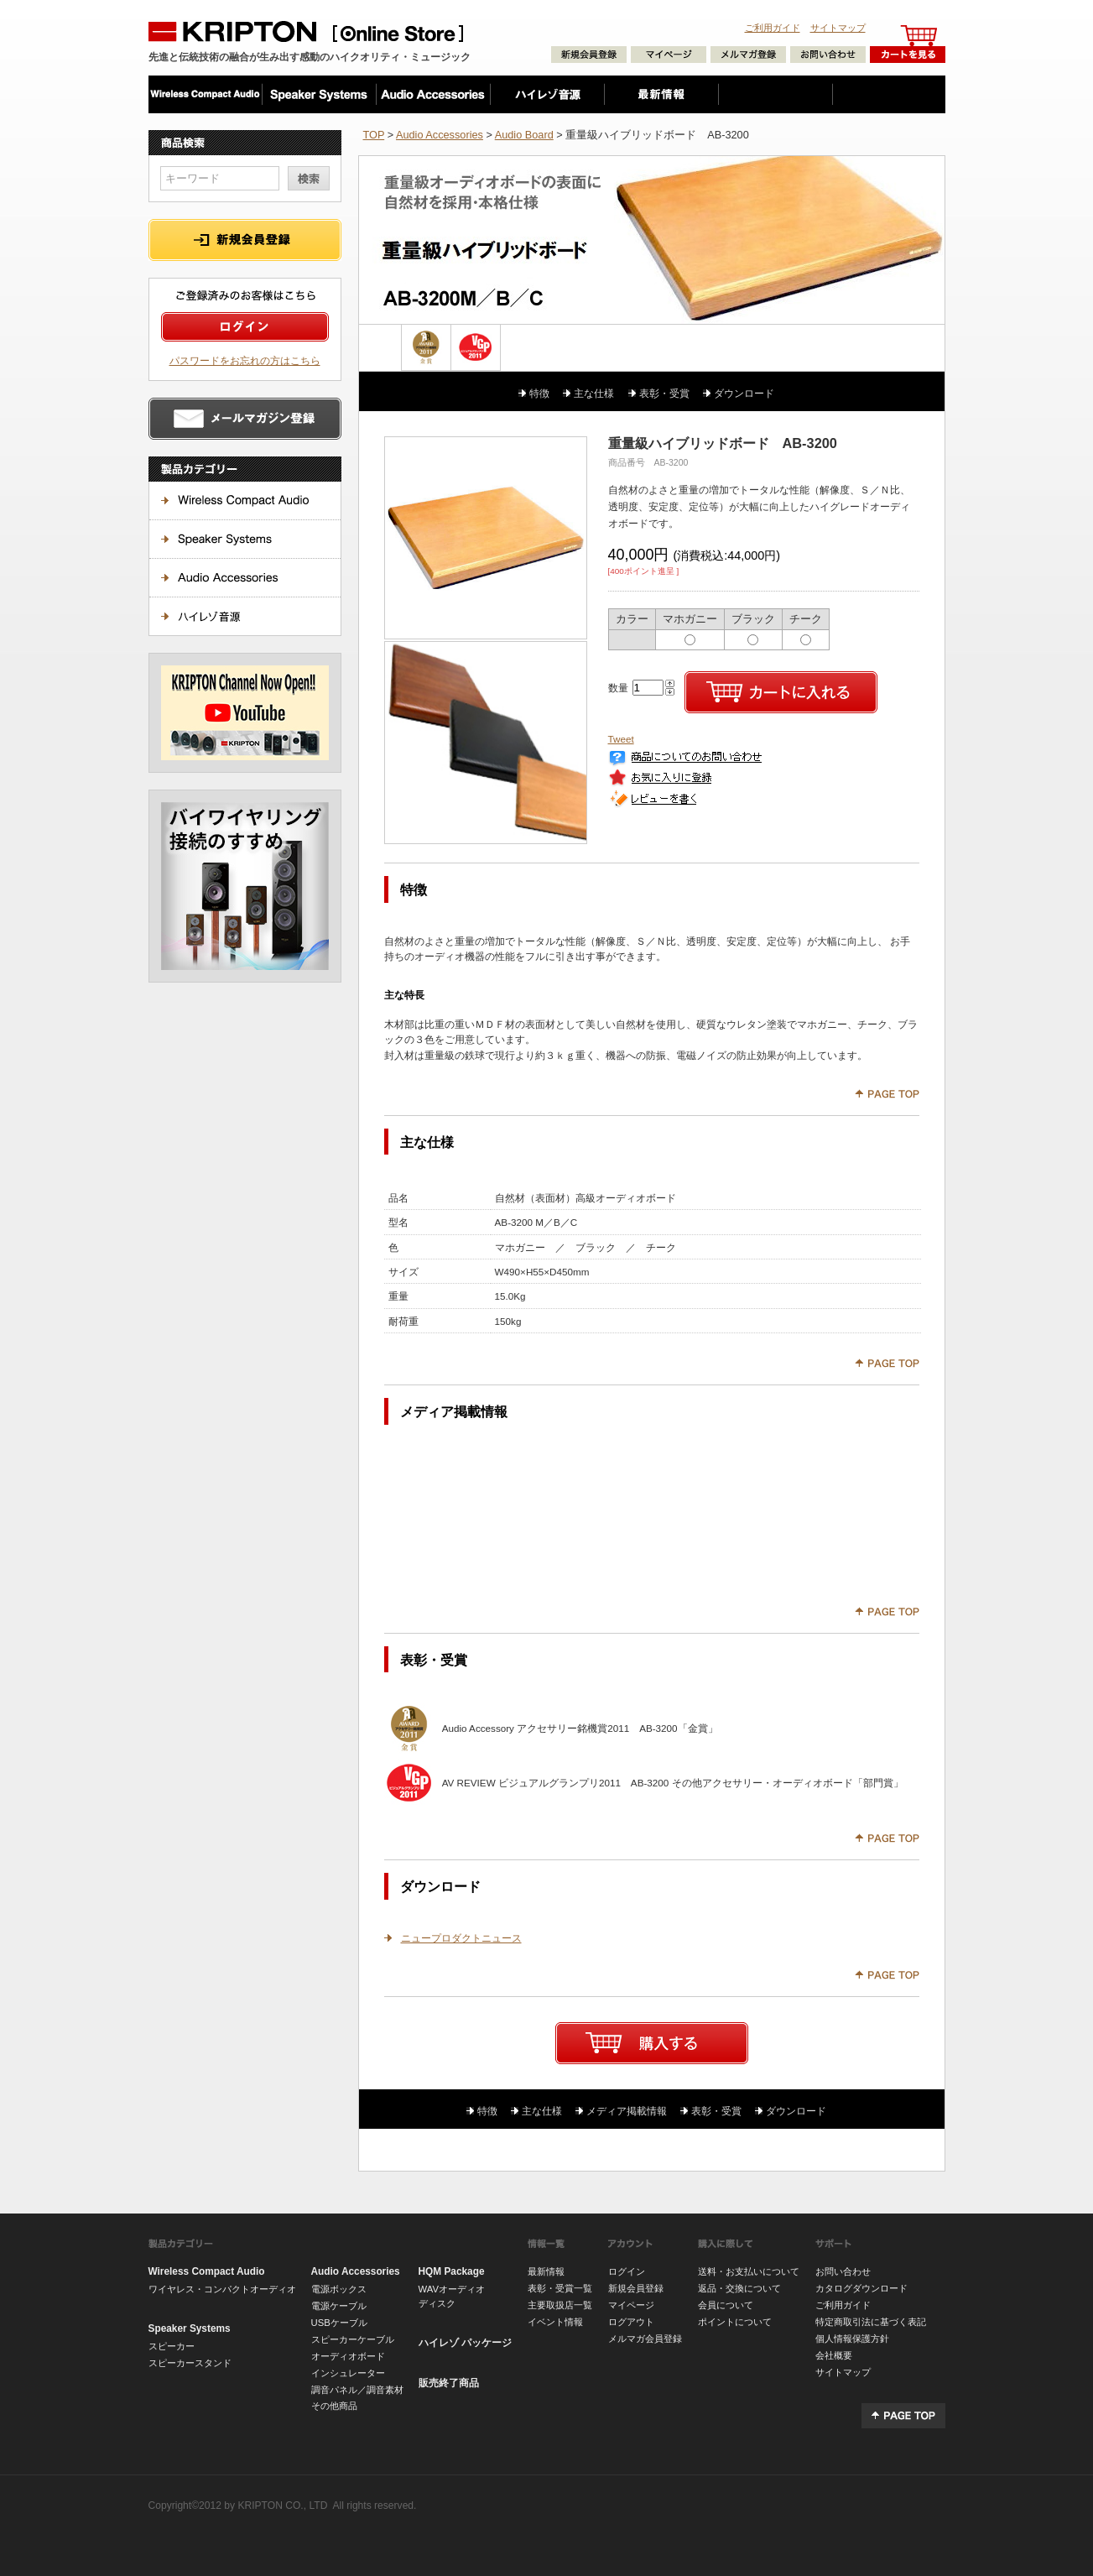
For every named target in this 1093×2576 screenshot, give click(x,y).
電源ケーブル (339, 2306)
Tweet (621, 738)
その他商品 (334, 2406)
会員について (725, 2305)
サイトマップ (838, 28)
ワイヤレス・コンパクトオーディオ (222, 2289)
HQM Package (452, 2271)
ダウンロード (744, 393)
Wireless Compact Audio (206, 2271)
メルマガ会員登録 (645, 2339)
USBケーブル (339, 2323)
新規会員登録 (636, 2288)
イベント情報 (555, 2322)
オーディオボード (348, 2356)
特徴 (539, 393)
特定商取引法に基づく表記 (870, 2322)
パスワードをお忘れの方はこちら (244, 360)
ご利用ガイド (772, 28)
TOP (374, 134)
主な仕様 (594, 393)
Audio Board (524, 134)
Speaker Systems (189, 2328)
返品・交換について (739, 2288)
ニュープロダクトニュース (461, 1937)
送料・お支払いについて (748, 2271)
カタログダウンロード (861, 2288)
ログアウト (631, 2322)
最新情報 (546, 2271)
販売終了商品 (449, 2383)
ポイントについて (735, 2322)
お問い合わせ (843, 2271)
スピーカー (171, 2346)
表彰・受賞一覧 (560, 2288)
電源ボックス (339, 2289)
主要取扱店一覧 (560, 2305)
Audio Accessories (439, 134)
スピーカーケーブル (352, 2339)
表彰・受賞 (664, 393)
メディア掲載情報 (626, 2110)
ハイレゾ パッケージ (465, 2343)
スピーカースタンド (190, 2363)
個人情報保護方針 (852, 2339)
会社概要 (833, 2355)
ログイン (626, 2271)
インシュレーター (348, 2373)
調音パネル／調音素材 (357, 2390)
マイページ (631, 2305)
